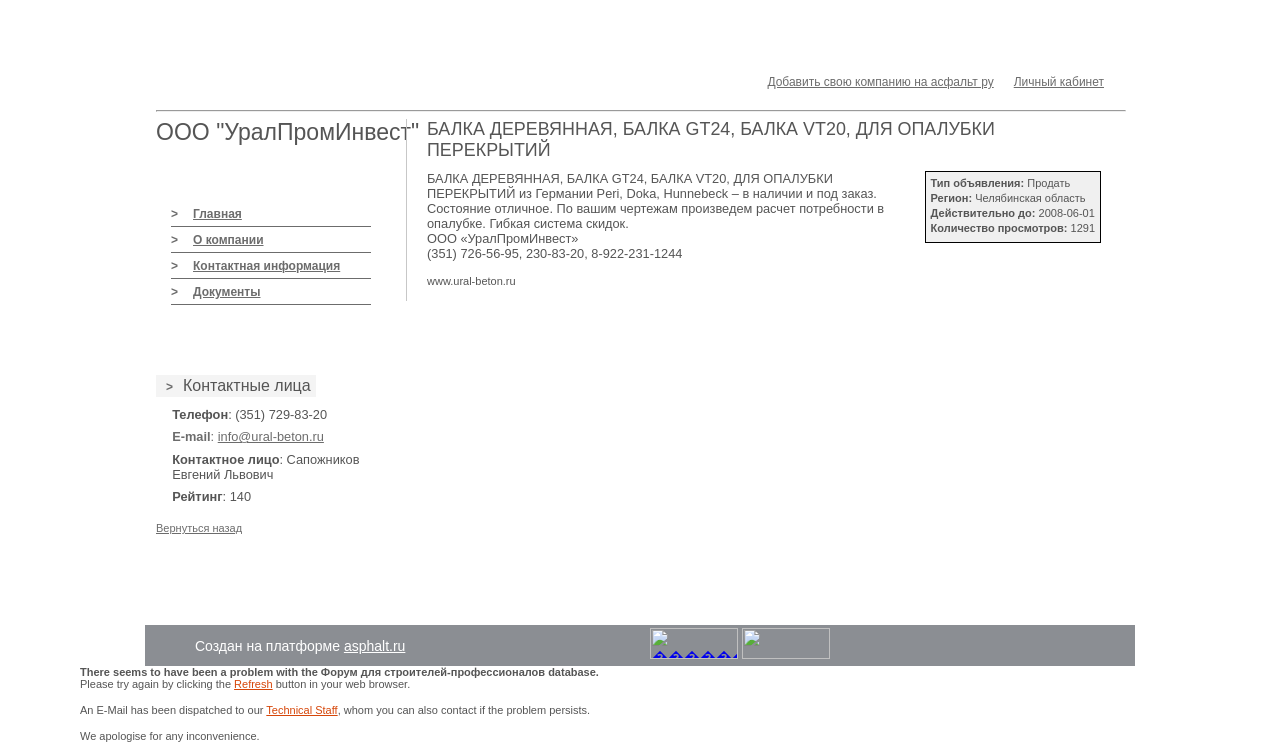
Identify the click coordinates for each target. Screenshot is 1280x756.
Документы (226, 292)
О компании (228, 240)
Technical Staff (301, 710)
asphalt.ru (374, 646)
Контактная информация (266, 266)
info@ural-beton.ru (271, 436)
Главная (217, 214)
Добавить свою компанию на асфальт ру (880, 82)
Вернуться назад (199, 528)
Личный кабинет (1059, 82)
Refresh (253, 684)
